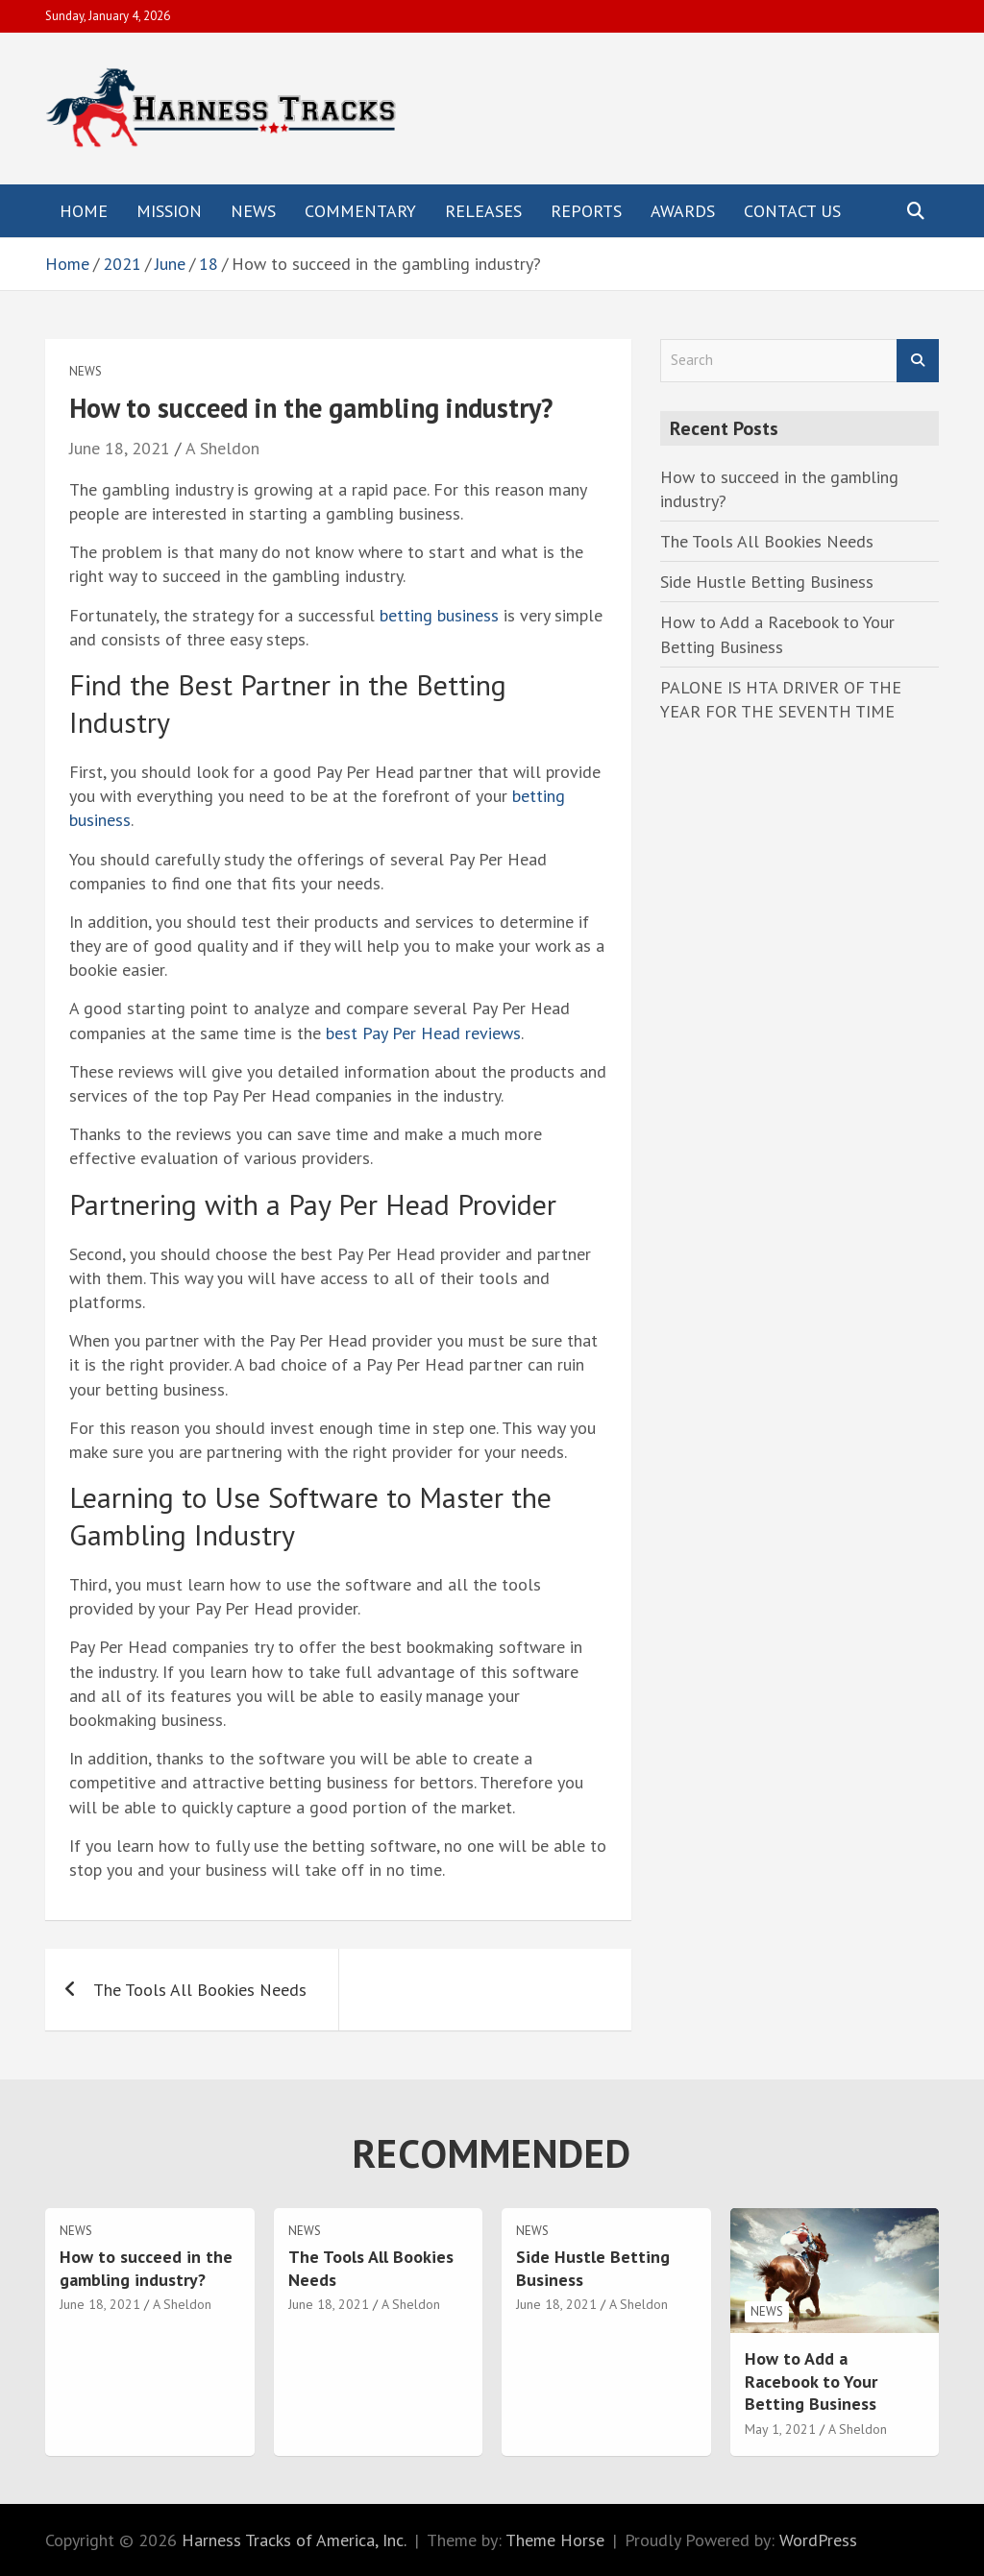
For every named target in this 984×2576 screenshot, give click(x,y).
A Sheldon (222, 448)
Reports (586, 211)
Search (918, 360)
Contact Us (792, 211)
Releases (483, 211)
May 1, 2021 (780, 2429)
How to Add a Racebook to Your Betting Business (811, 2381)
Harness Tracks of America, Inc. (294, 2540)
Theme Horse (554, 2540)
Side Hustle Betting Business (766, 582)
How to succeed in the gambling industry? (146, 2268)
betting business (439, 615)
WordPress (818, 2540)
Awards (683, 211)
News (253, 211)
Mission (169, 211)
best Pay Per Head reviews (423, 1033)
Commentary (360, 211)
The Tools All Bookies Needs (200, 1990)
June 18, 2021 (119, 448)
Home (84, 211)
